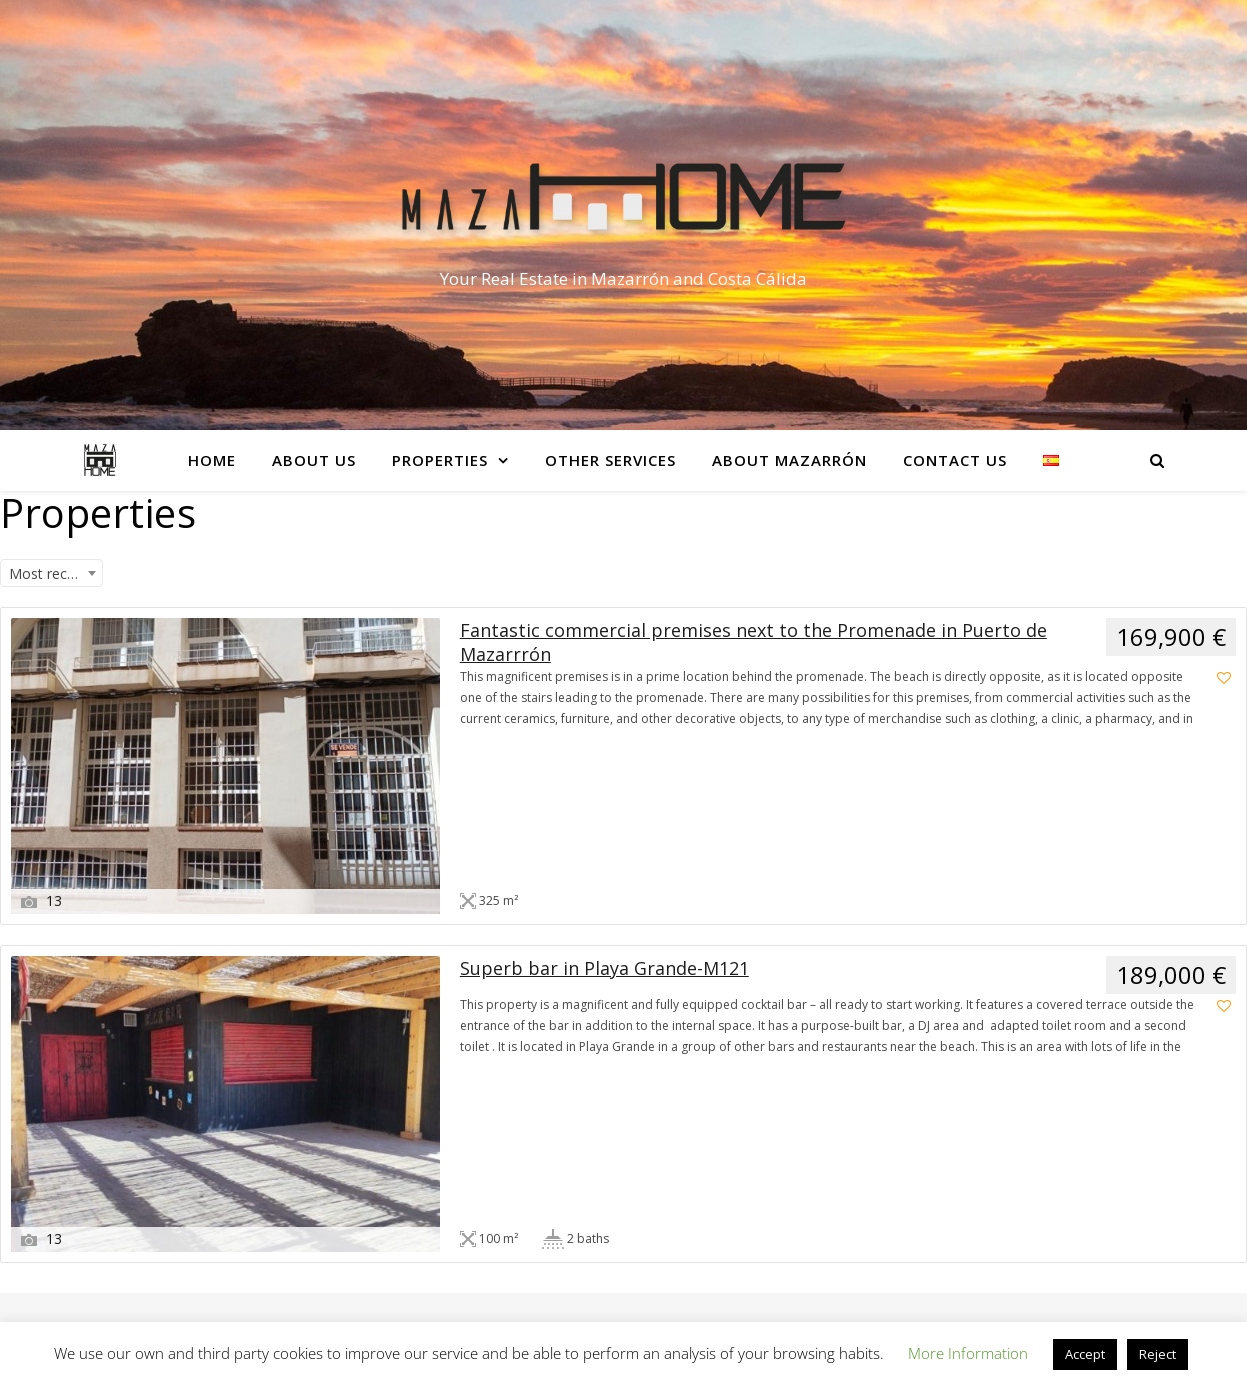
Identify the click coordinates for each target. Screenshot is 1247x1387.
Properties (440, 460)
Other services (610, 460)
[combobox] (51, 573)
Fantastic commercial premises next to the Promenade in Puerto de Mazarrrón (753, 642)
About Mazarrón (789, 460)
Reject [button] (1157, 1354)
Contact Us (955, 460)
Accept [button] (1085, 1354)
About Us (314, 460)
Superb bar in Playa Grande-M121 (604, 968)
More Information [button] (968, 1353)
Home (212, 460)
